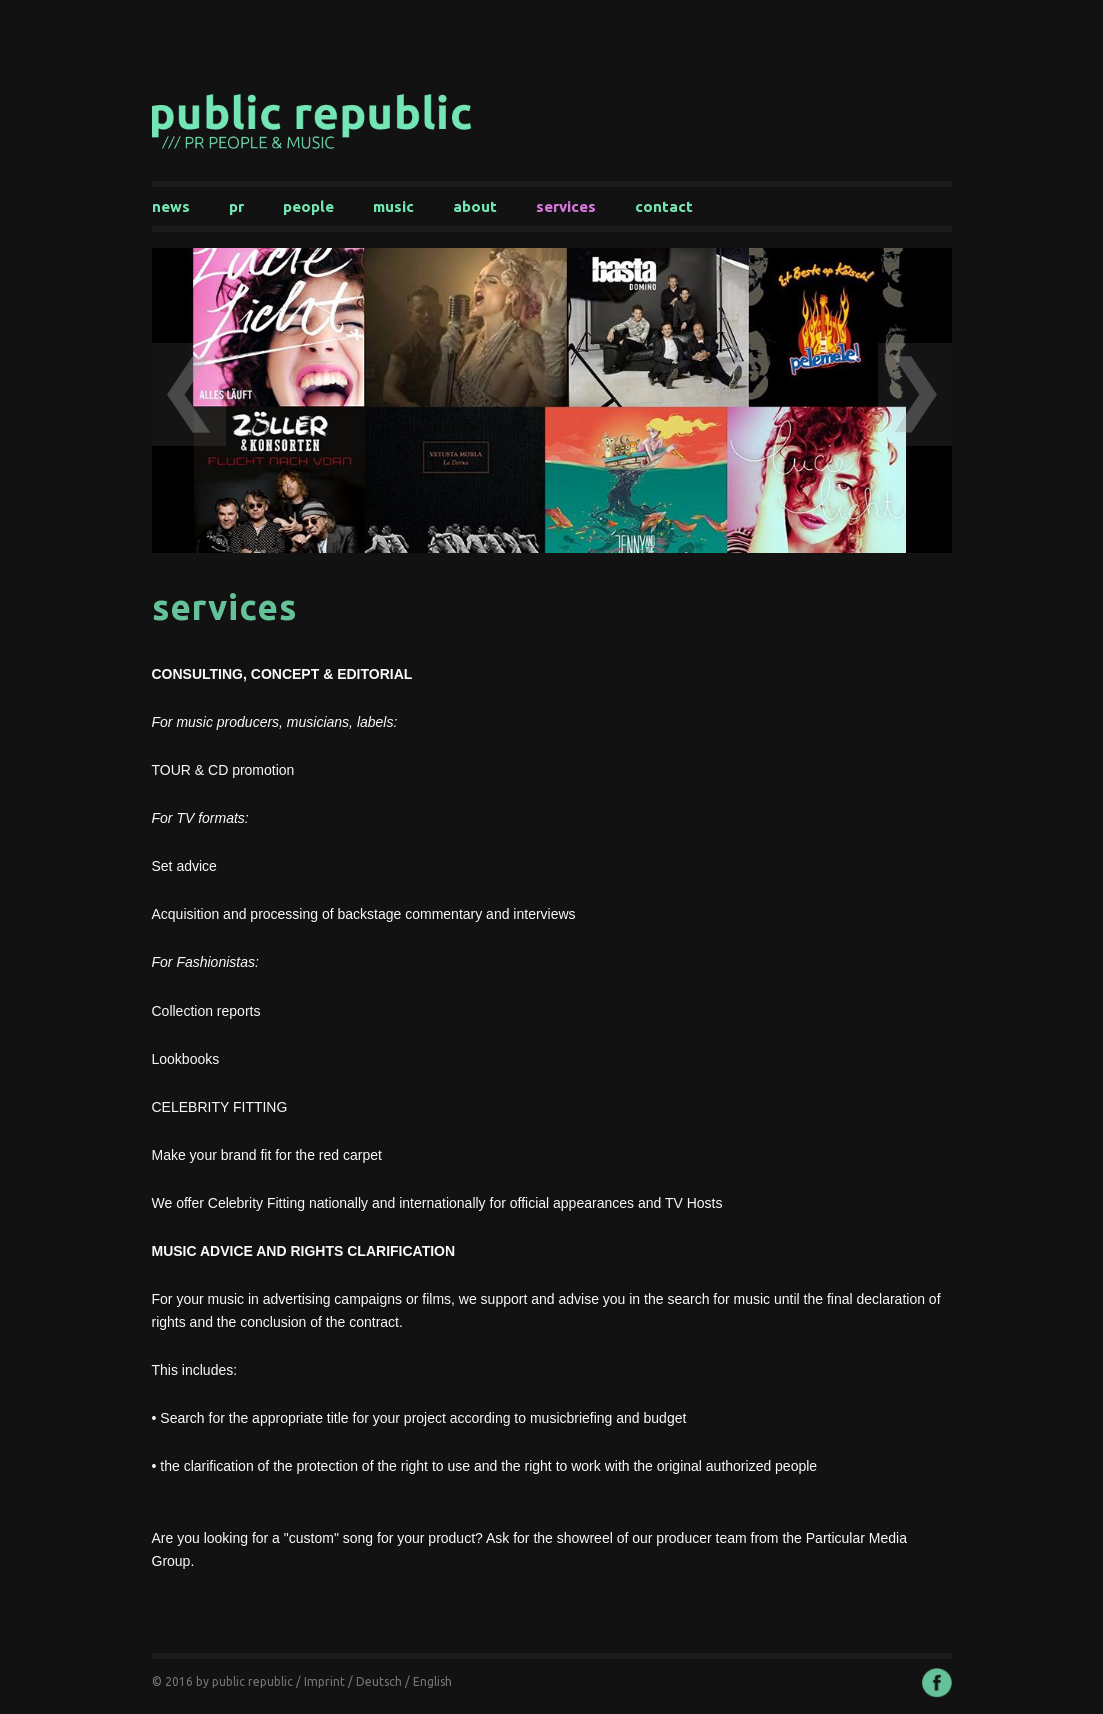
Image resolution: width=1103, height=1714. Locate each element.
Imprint (324, 1681)
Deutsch (379, 1681)
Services (566, 206)
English (432, 1681)
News (171, 206)
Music (393, 206)
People (308, 206)
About (475, 206)
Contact (664, 206)
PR (236, 206)
